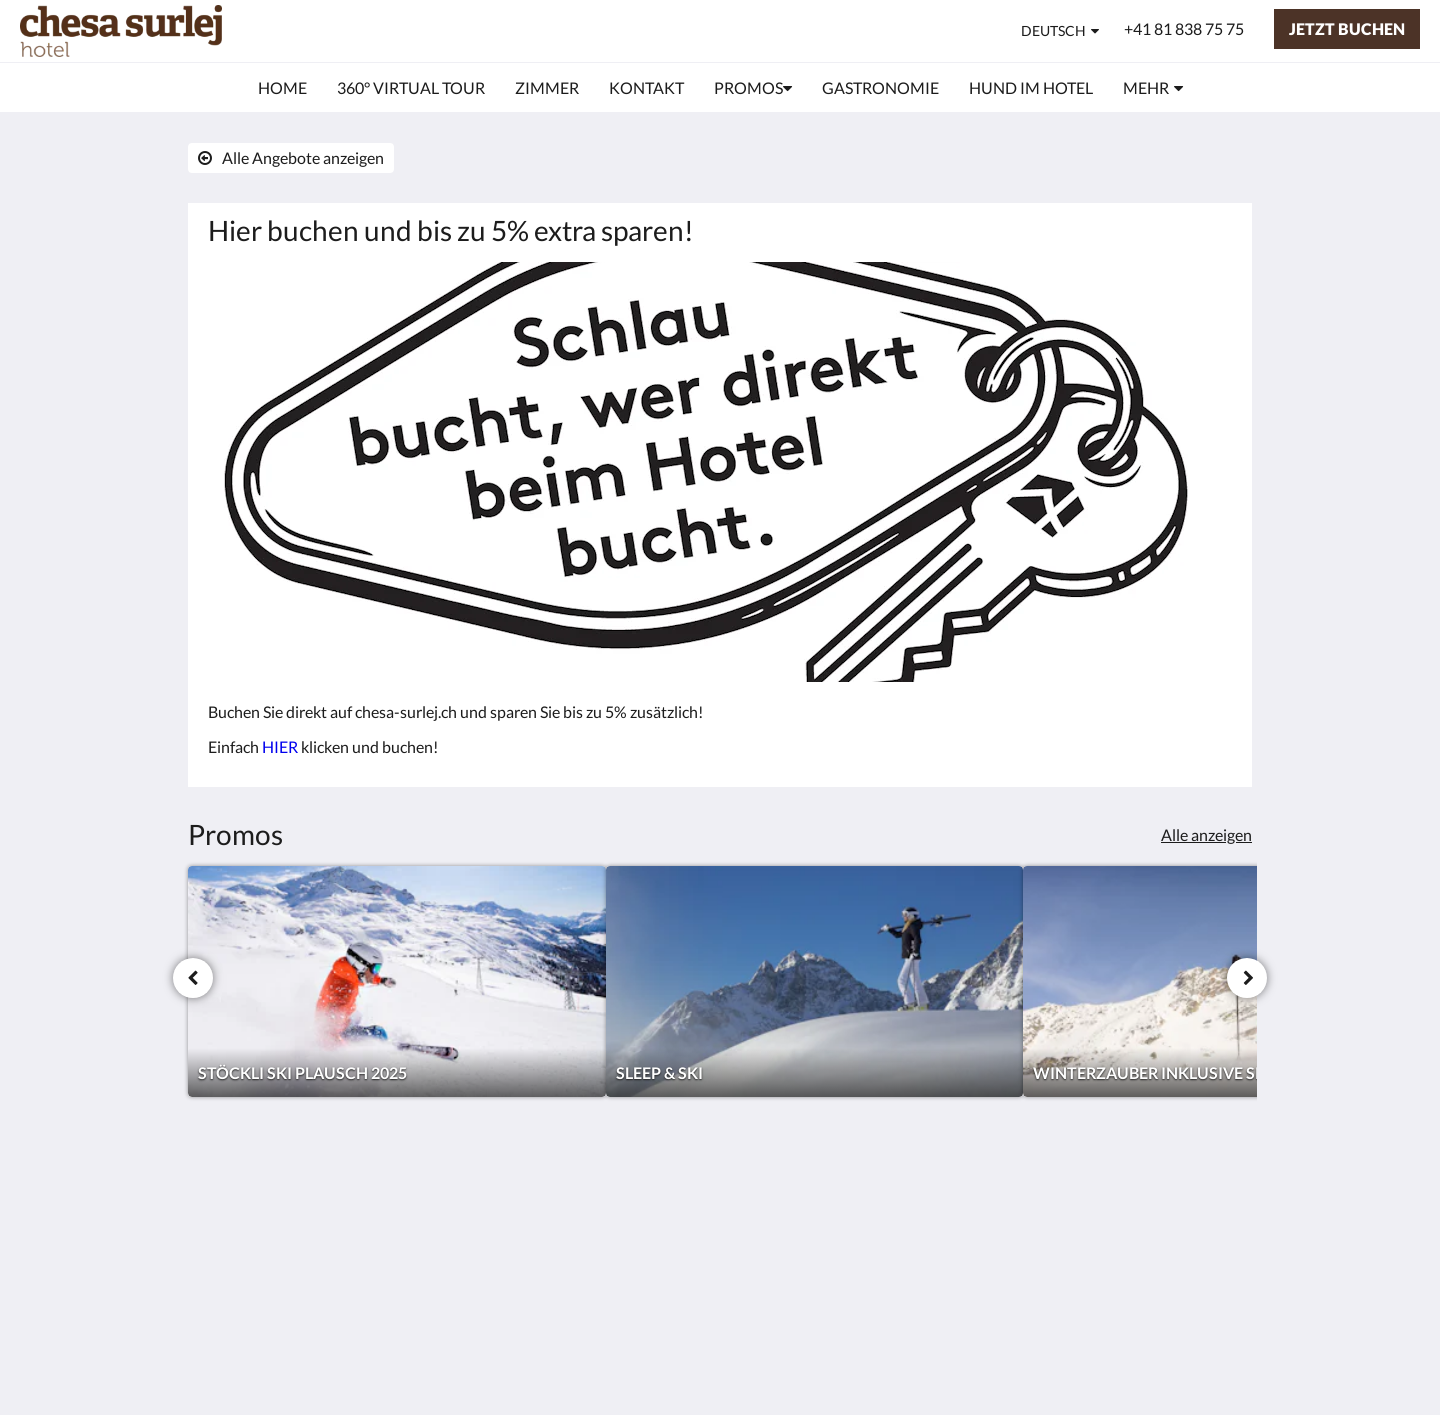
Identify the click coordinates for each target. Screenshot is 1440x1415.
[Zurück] (193, 978)
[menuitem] (282, 88)
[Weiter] (1247, 978)
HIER (280, 746)
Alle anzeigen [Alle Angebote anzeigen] (1206, 834)
